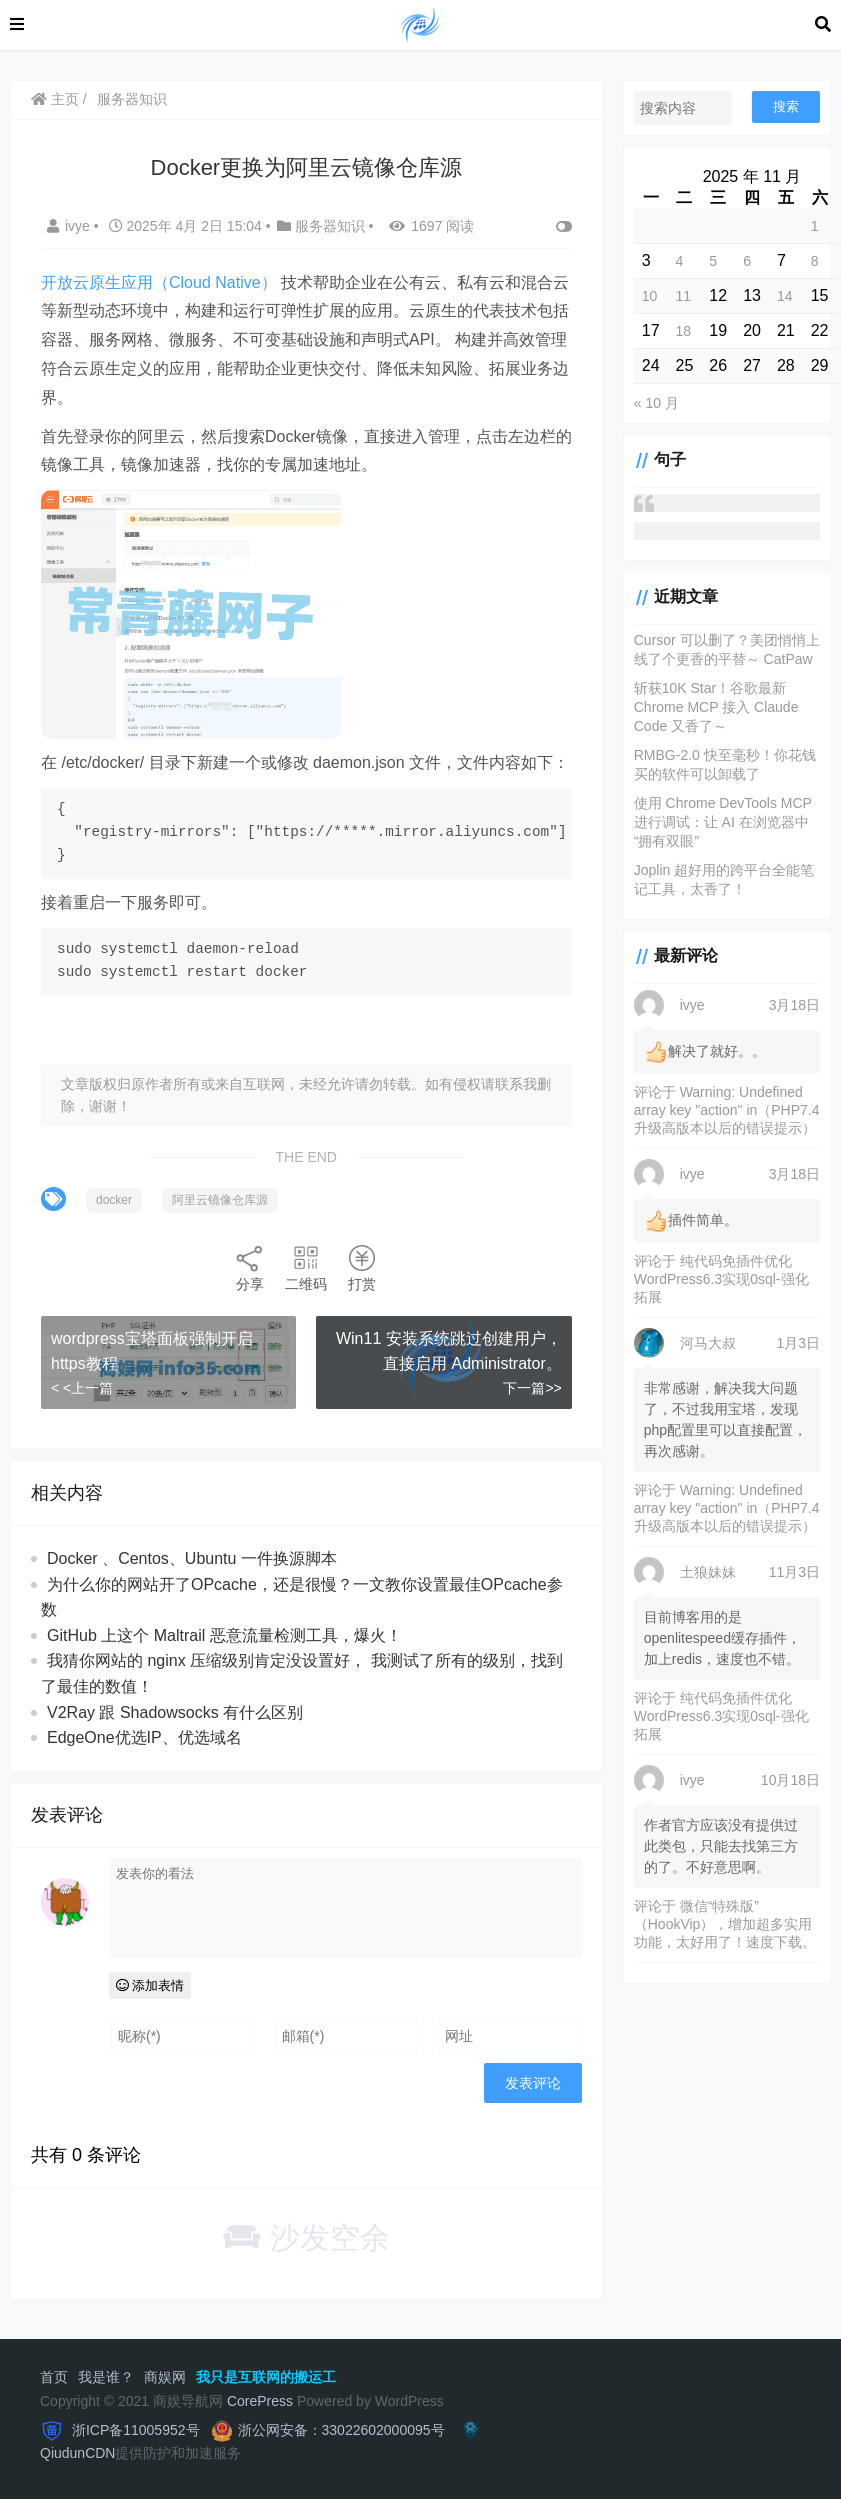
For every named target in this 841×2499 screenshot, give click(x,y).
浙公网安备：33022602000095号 (341, 2430)
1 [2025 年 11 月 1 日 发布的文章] (815, 226)
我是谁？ (106, 2377)
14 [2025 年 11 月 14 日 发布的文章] (785, 296)
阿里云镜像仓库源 (220, 1200)
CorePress (260, 2401)
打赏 (362, 1267)
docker (114, 1200)
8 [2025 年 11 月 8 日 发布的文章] (815, 261)
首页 (54, 2377)
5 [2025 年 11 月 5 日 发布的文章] (713, 261)
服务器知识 (132, 99)
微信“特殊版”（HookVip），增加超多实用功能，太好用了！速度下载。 (725, 1924)
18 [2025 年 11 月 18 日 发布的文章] (684, 331)
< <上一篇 (82, 1388)
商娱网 (165, 2377)
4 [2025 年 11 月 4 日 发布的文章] (680, 261)
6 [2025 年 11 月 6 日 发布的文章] (747, 261)
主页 (55, 99)
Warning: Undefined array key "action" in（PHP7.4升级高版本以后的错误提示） (727, 1110)
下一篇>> (532, 1388)
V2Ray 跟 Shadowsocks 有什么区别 (175, 1712)
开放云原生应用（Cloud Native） (159, 282)
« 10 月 (656, 403)
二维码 (306, 1267)
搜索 (786, 106)
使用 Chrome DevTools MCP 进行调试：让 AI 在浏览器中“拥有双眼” (723, 822)
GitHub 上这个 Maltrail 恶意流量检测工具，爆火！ (224, 1635)
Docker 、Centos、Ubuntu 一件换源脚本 (192, 1558)
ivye (70, 226)
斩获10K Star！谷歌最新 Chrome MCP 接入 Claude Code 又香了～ (716, 707)
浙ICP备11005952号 (134, 2430)
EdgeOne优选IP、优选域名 (144, 1737)
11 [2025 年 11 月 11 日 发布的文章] (684, 296)
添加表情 (150, 1985)
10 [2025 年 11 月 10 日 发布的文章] (650, 296)
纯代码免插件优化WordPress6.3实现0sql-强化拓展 (721, 1279)
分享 (250, 1267)
